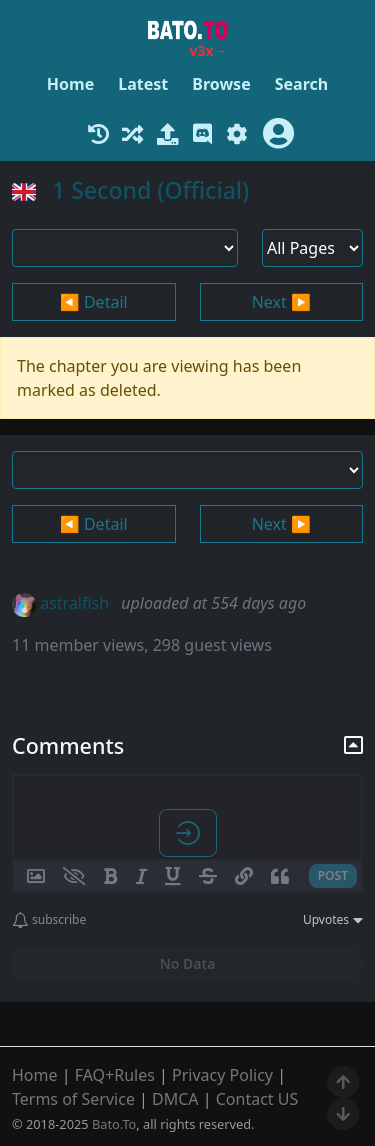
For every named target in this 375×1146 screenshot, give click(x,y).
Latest (143, 84)
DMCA (175, 1099)
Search (301, 84)
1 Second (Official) (150, 190)
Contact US (257, 1099)
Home (70, 84)
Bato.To (114, 1124)
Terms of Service (73, 1099)
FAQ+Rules (115, 1075)
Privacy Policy (222, 1075)
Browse (221, 84)
